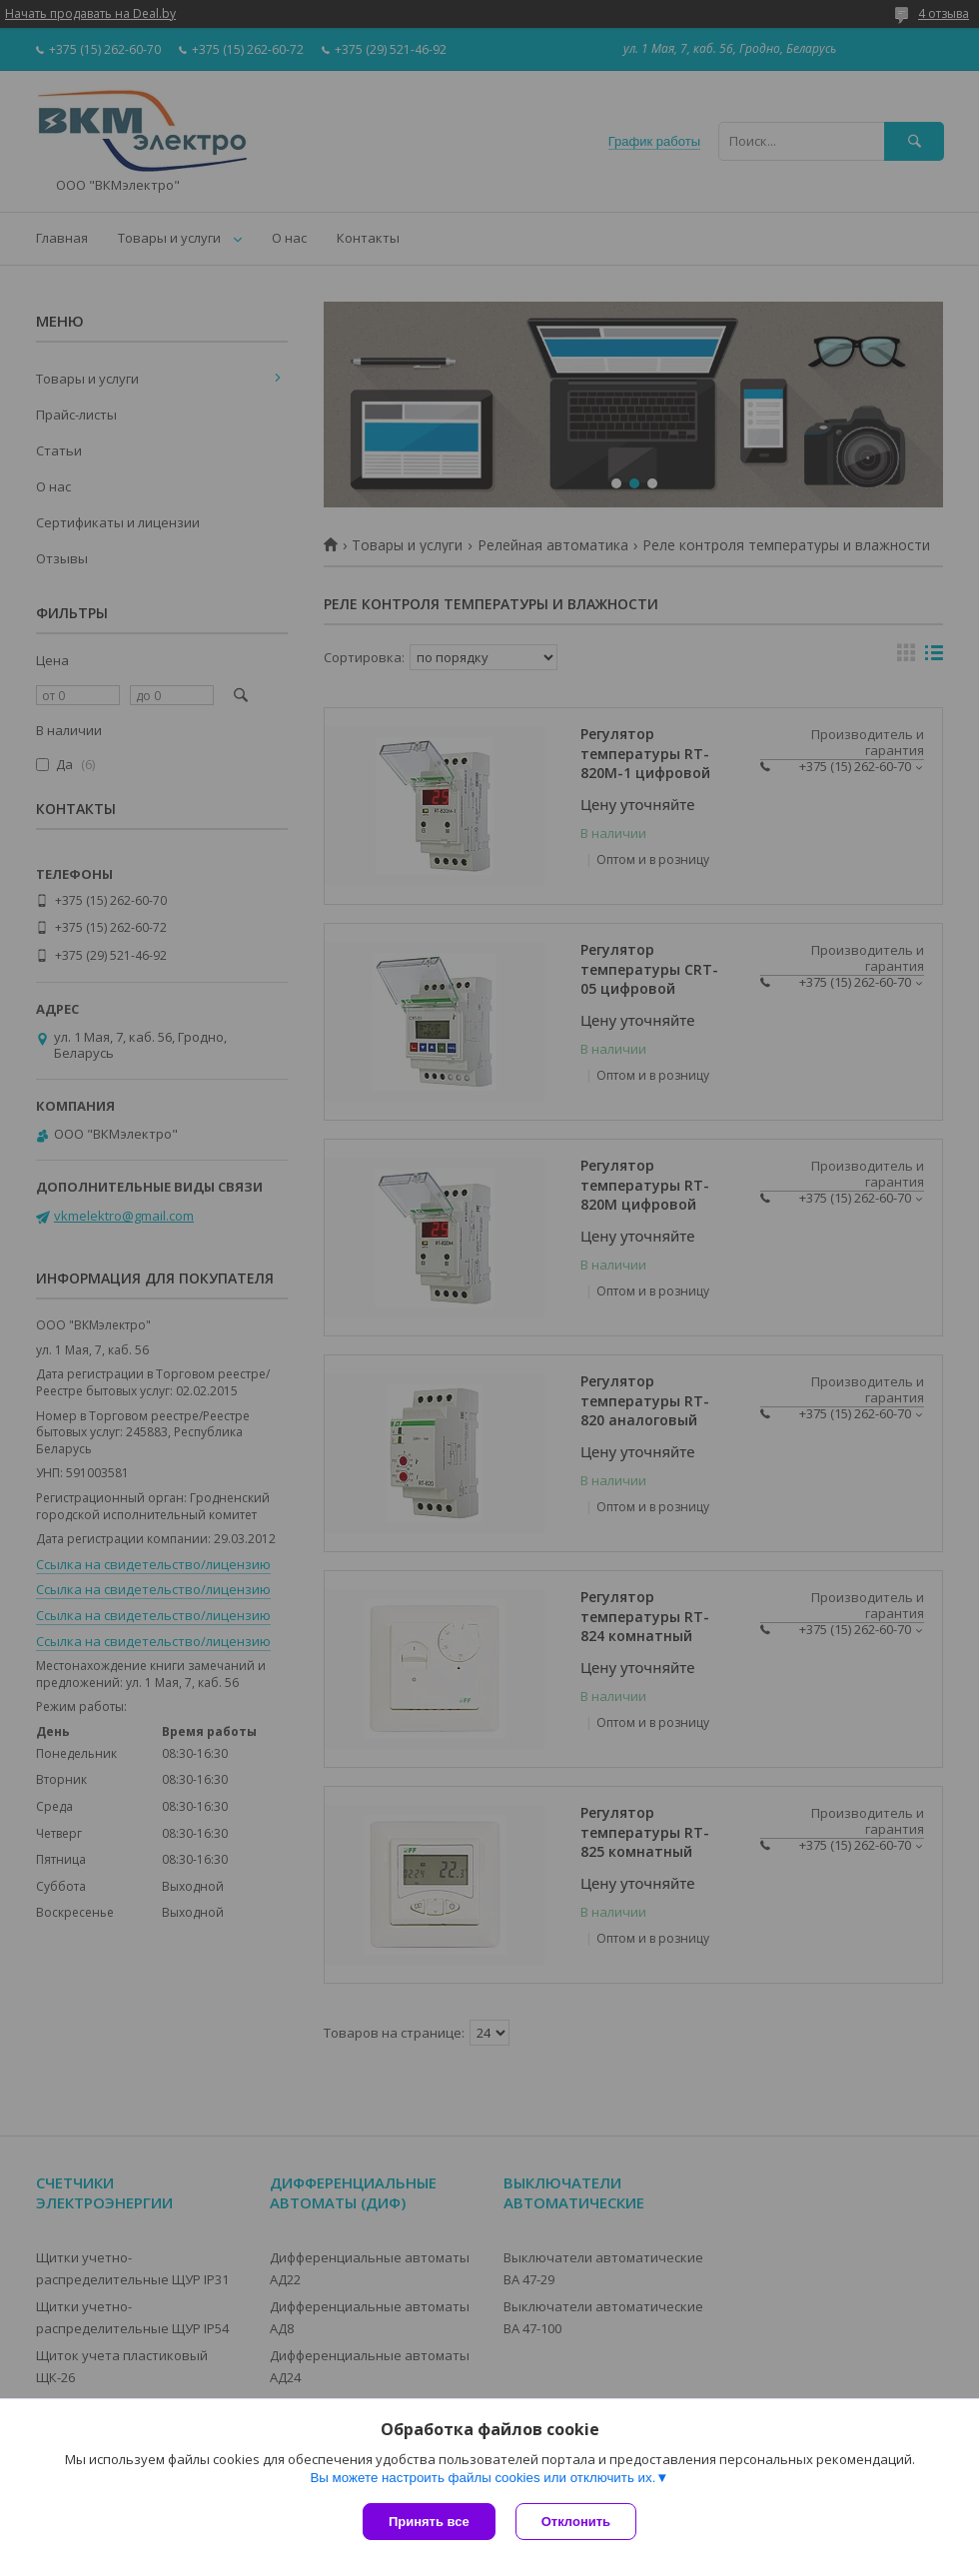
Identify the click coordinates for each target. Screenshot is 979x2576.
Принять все (429, 2521)
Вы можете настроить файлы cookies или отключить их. (482, 2477)
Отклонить (575, 2521)
